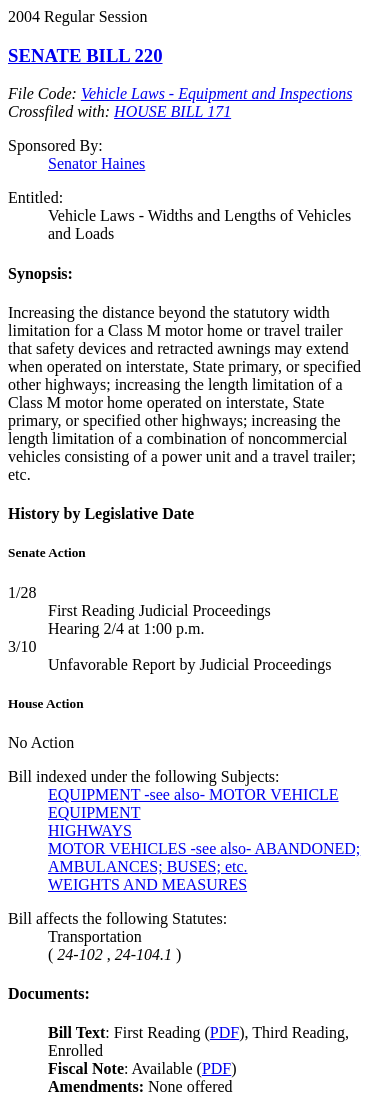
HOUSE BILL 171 (172, 111)
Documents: (49, 993)
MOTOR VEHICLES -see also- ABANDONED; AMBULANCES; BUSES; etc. (204, 857)
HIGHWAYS (90, 830)
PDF (224, 1032)
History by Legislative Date (101, 513)
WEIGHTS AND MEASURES (147, 884)
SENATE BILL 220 (85, 55)
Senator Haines (96, 163)
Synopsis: (40, 273)
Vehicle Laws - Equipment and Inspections (217, 93)
